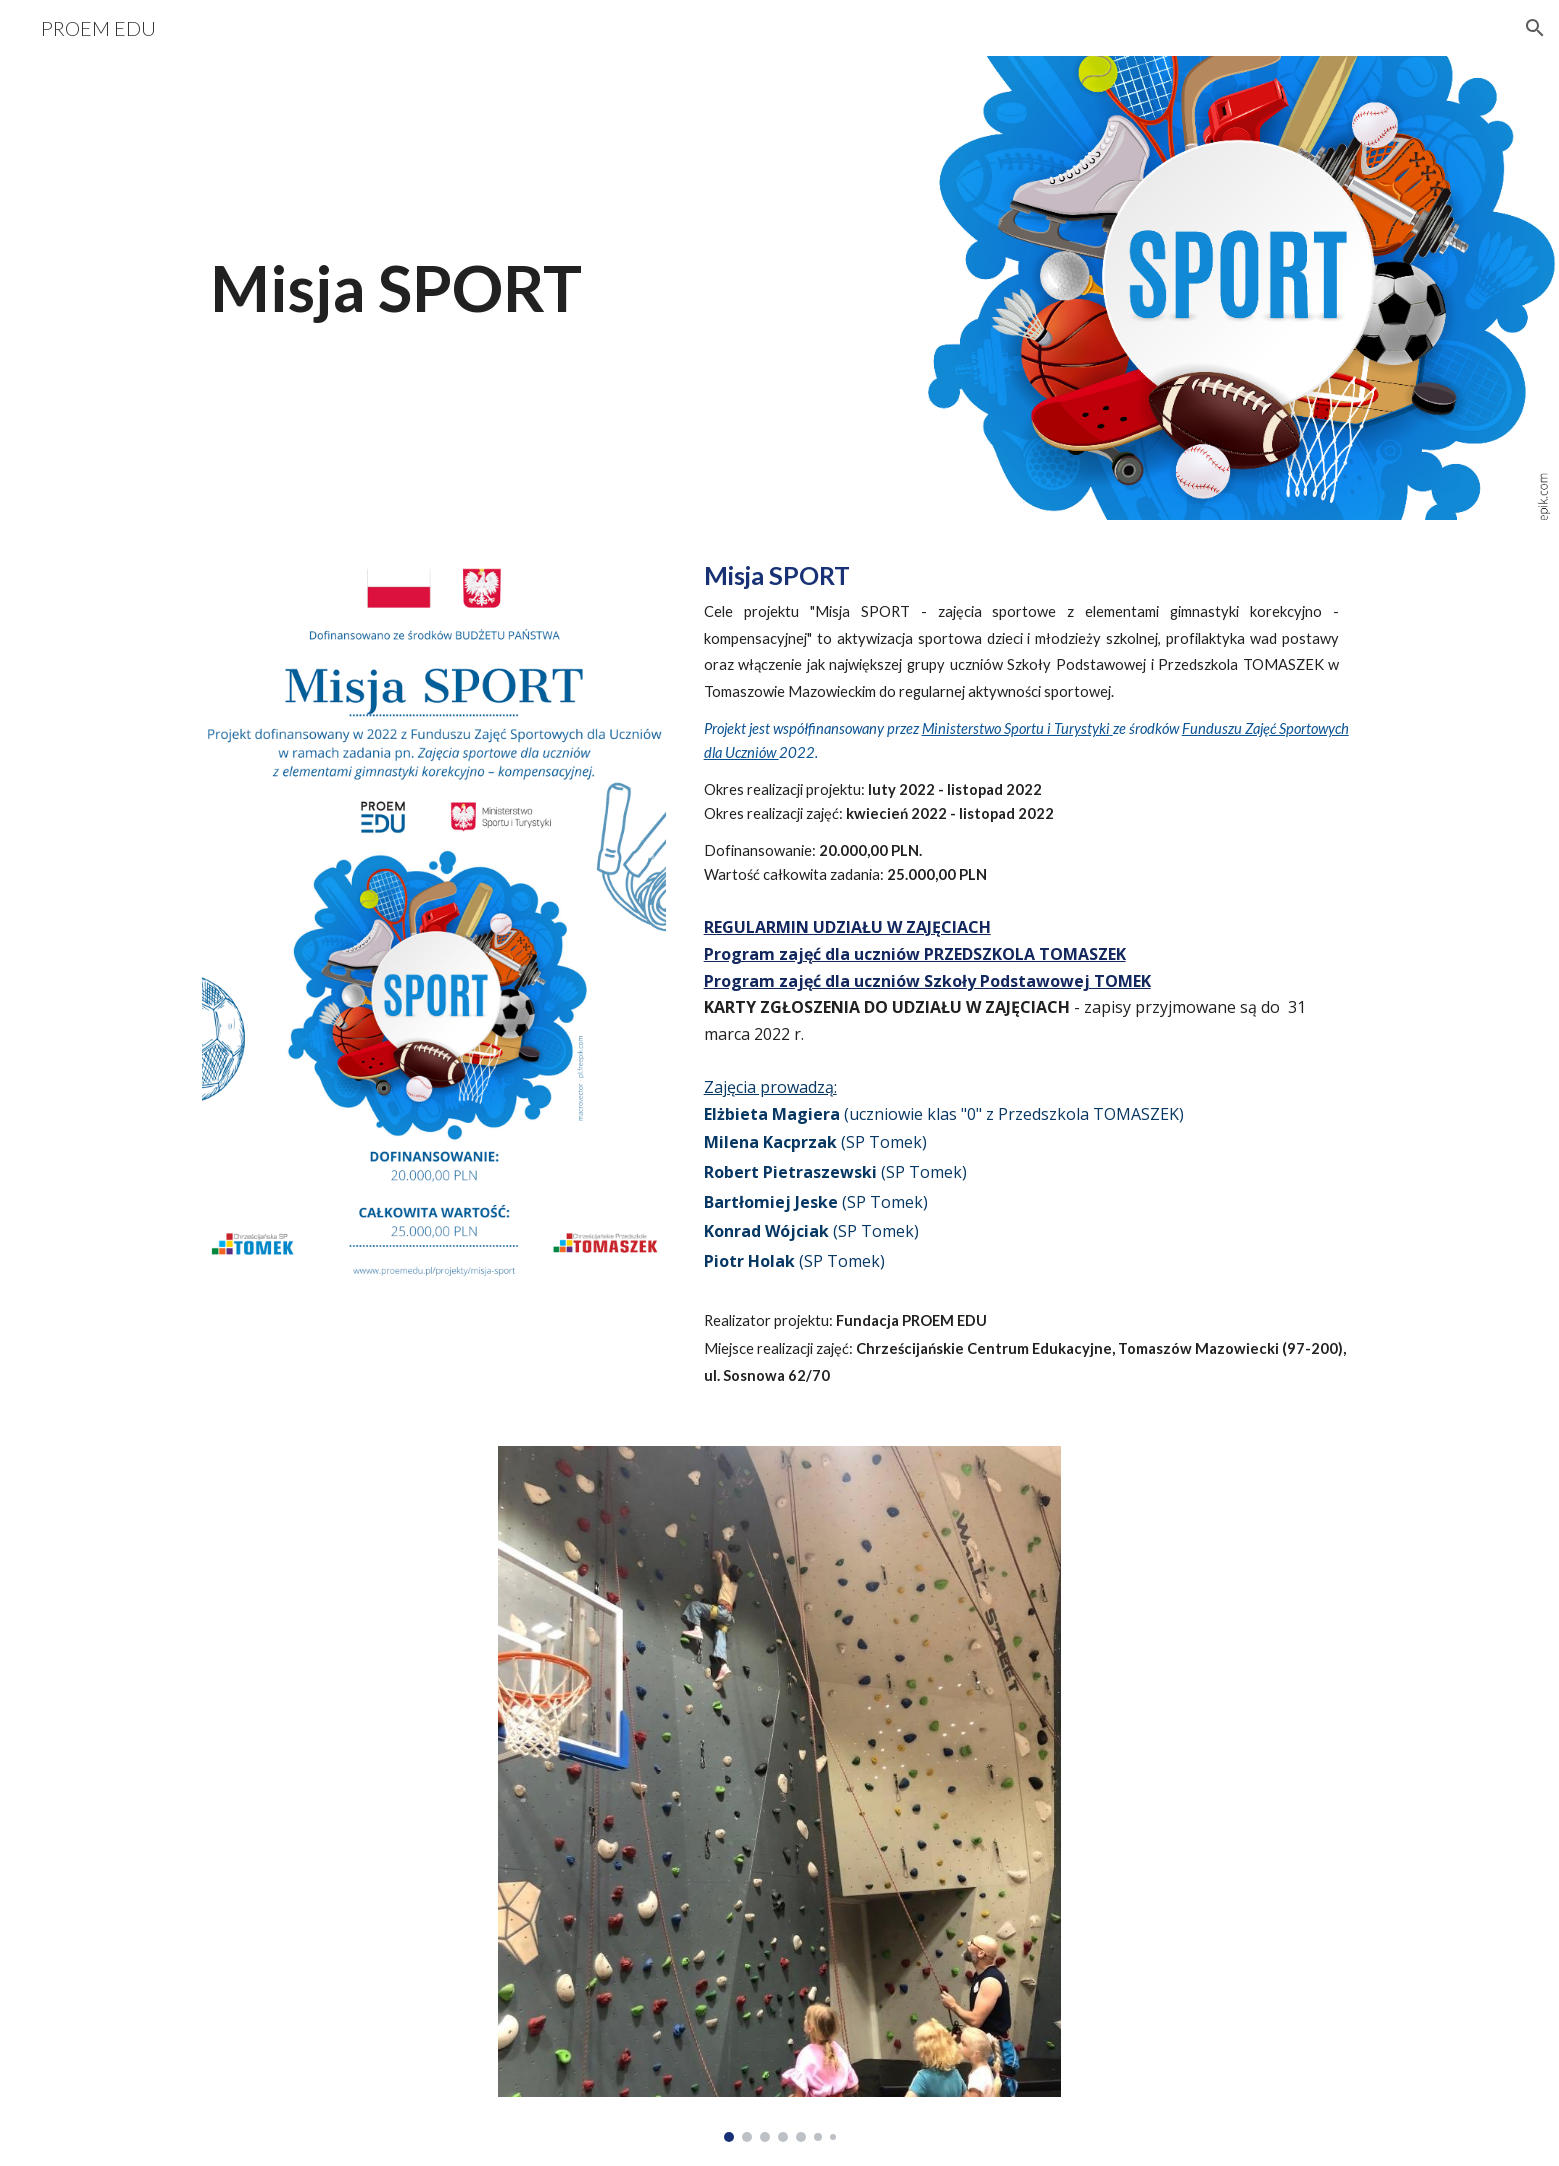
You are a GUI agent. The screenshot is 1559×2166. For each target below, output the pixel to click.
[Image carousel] (779, 1794)
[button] (1535, 28)
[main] (680, 288)
